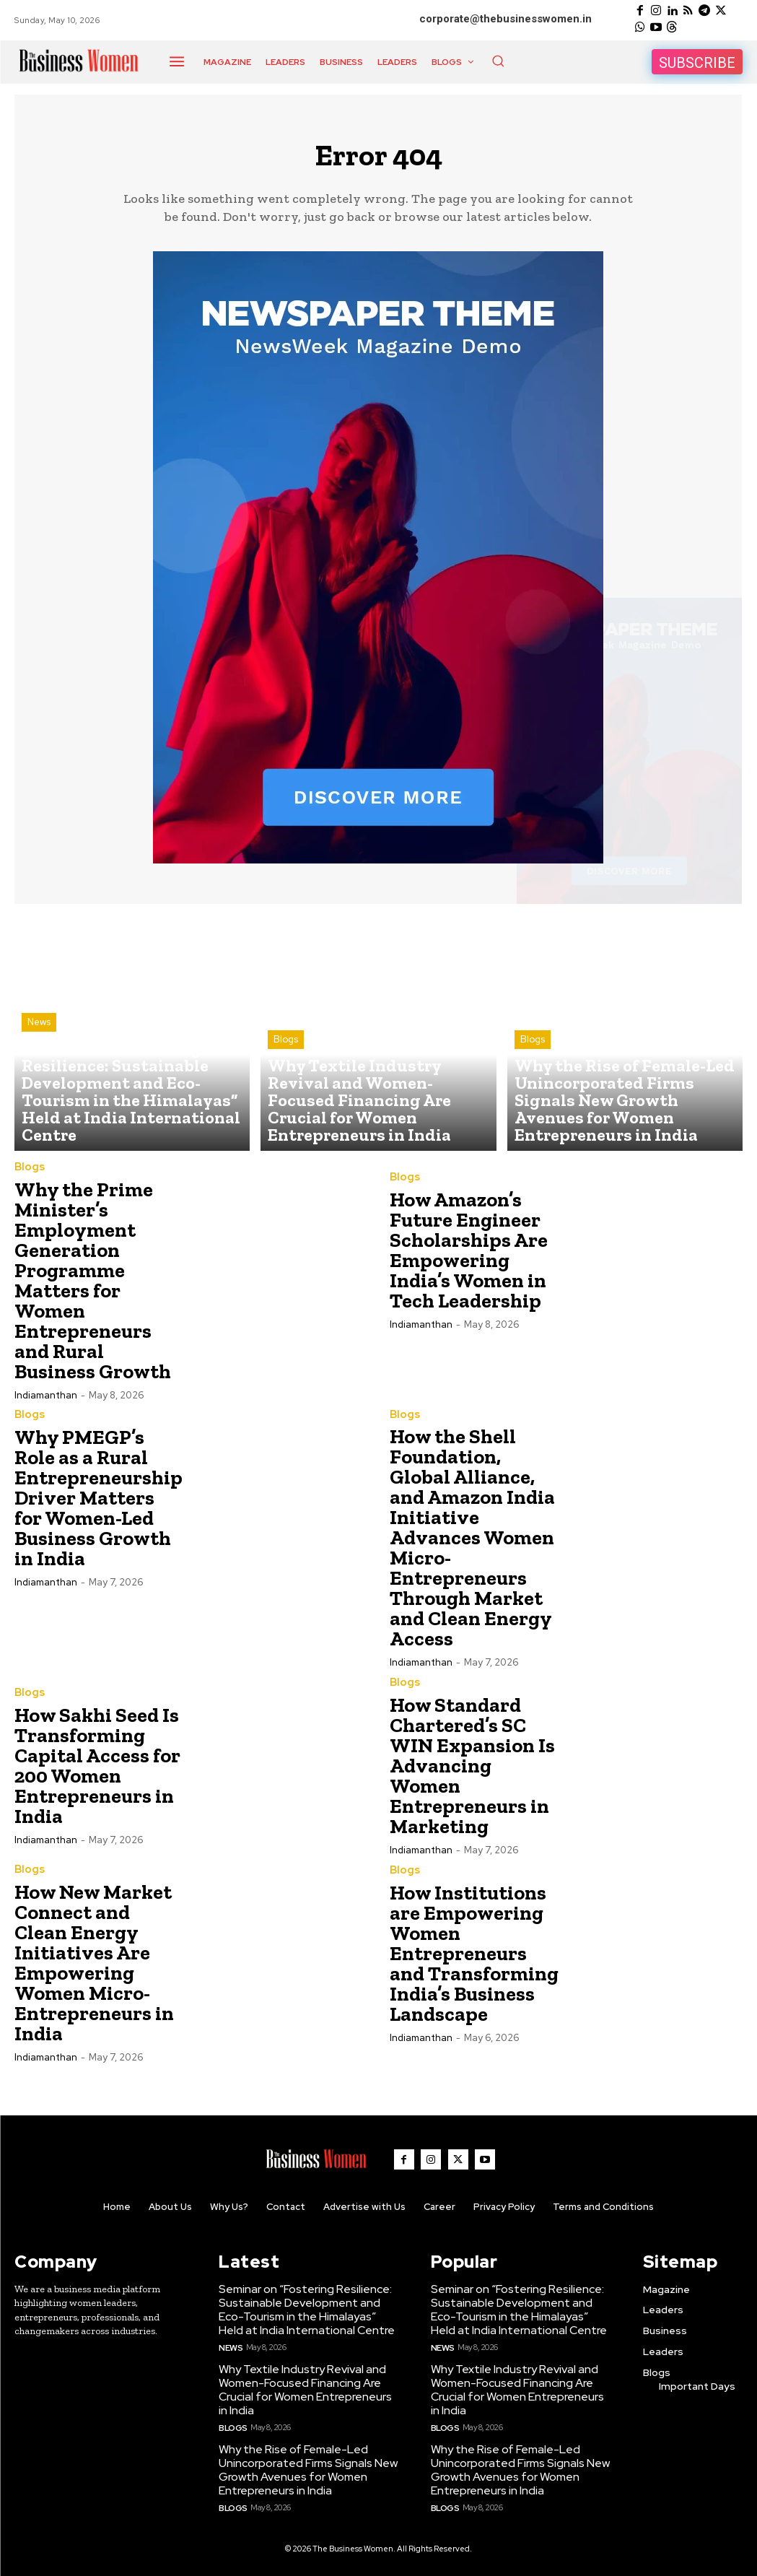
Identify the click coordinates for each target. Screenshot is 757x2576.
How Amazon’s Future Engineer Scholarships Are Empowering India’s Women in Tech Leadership (469, 1257)
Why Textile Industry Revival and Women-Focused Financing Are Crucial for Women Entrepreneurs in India (306, 2389)
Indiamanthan (45, 1402)
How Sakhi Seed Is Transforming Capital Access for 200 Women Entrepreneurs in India (97, 1771)
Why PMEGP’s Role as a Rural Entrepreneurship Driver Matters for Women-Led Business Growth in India (98, 1504)
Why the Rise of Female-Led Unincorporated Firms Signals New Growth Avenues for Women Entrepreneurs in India (303, 2466)
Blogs (286, 1082)
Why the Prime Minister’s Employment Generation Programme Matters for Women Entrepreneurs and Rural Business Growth (92, 1287)
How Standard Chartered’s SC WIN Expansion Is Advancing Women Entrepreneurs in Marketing (472, 1771)
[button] (497, 60)
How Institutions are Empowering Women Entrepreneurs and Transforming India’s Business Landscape (474, 1959)
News (39, 1082)
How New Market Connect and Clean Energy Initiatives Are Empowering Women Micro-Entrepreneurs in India (94, 1968)
